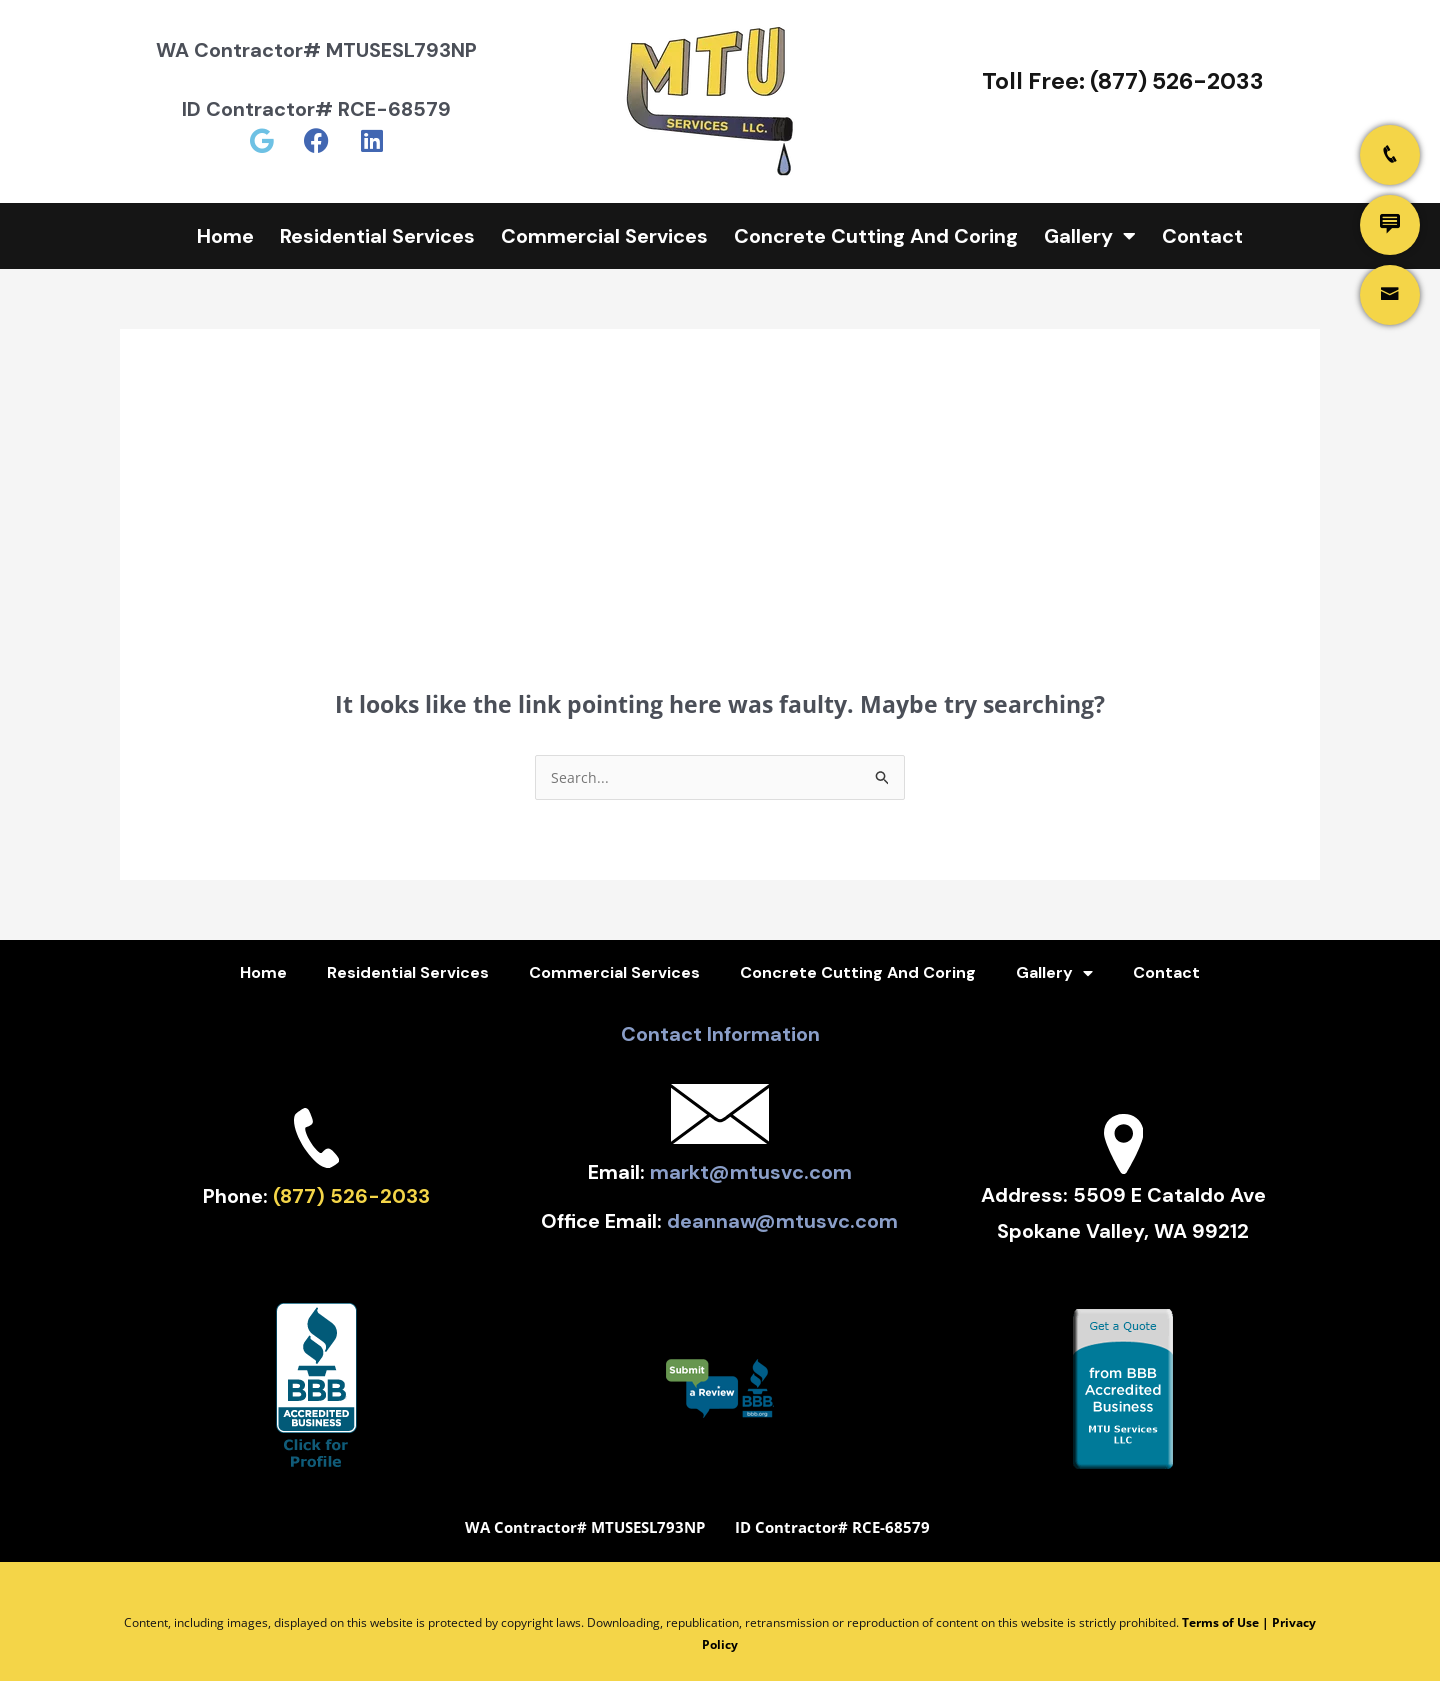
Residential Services (377, 236)
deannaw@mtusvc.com (782, 1202)
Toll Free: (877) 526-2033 (1123, 81)
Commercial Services (604, 236)
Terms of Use (1220, 1596)
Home (225, 236)
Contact (1202, 236)
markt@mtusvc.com (751, 1166)
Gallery (1090, 236)
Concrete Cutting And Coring (876, 236)
